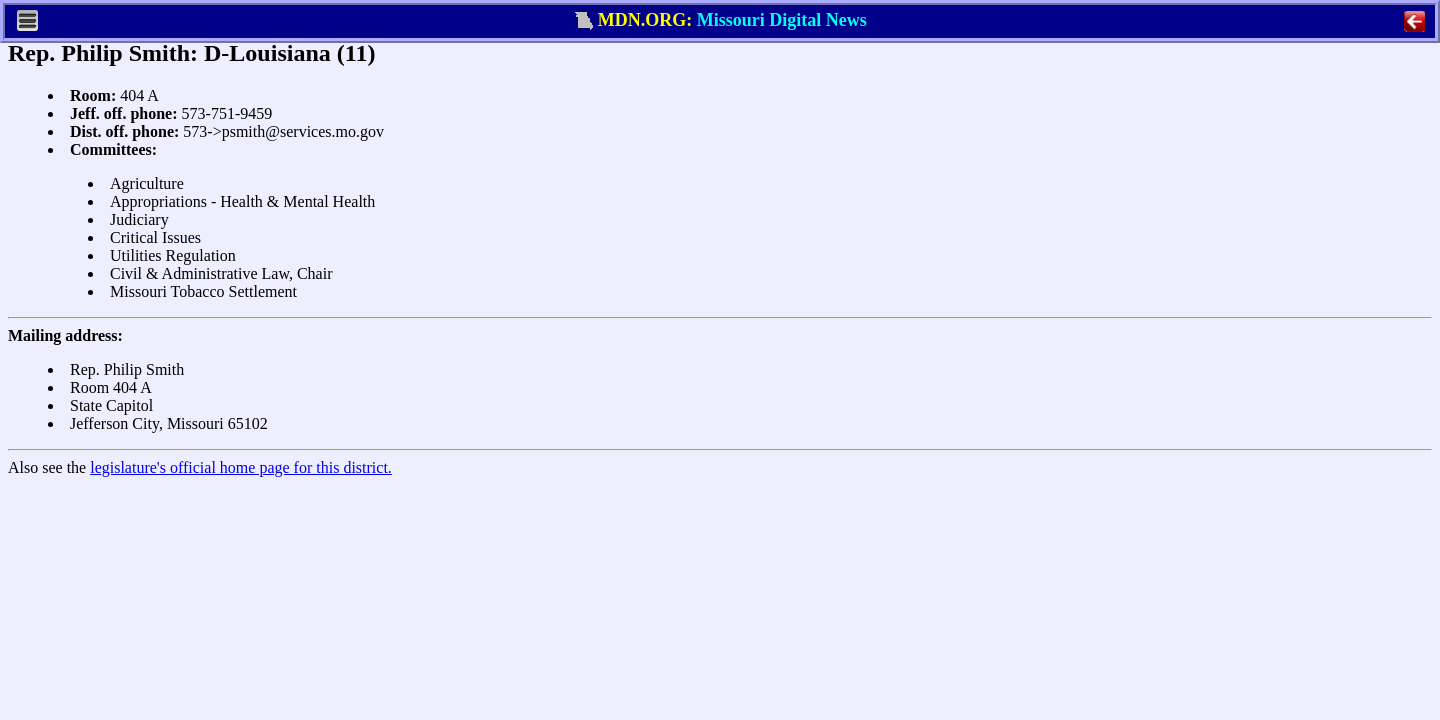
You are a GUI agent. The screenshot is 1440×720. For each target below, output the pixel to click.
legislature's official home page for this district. (241, 467)
